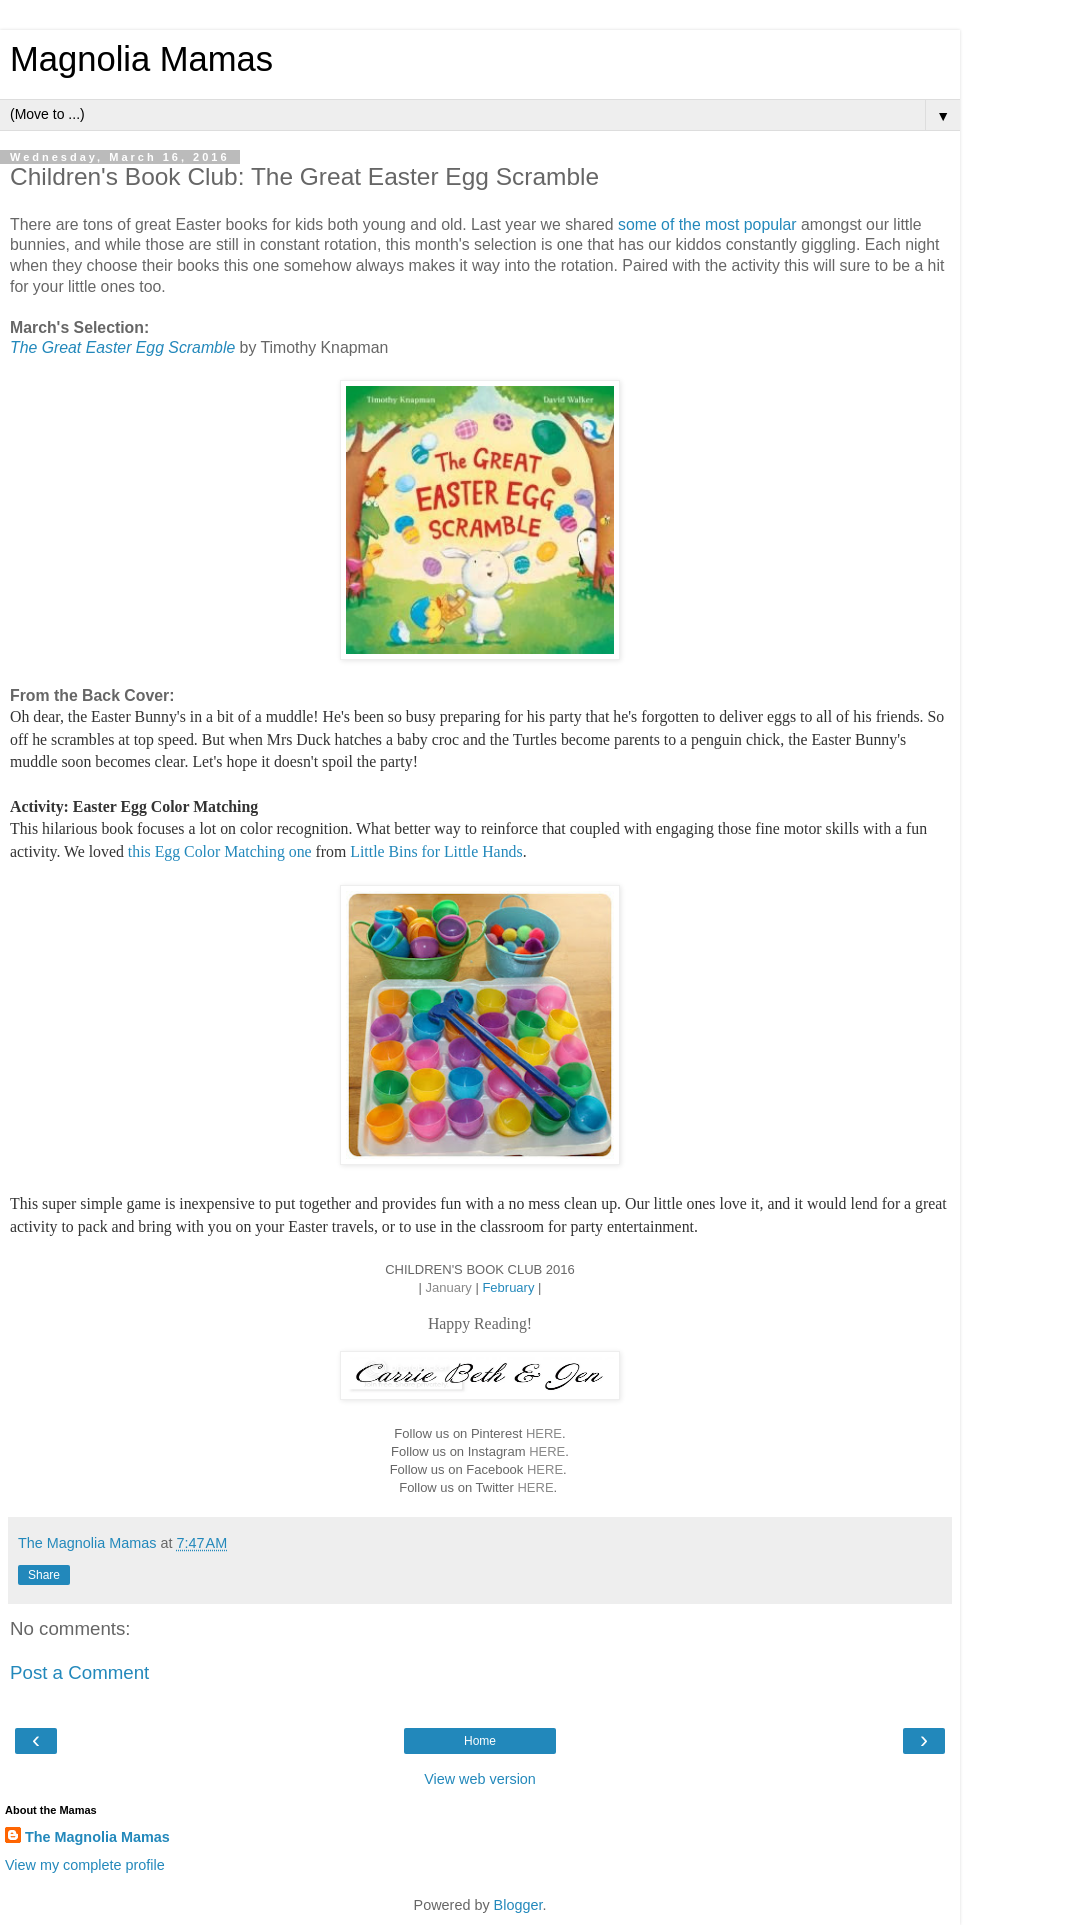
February (508, 1287)
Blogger (518, 1905)
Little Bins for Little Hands (436, 851)
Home (480, 1741)
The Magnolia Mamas (97, 1837)
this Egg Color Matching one (220, 851)
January (449, 1287)
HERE (544, 1433)
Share (44, 1575)
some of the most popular (709, 224)
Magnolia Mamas (141, 59)
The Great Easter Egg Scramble (122, 347)
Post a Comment (79, 1672)
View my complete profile (85, 1865)
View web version (480, 1779)
